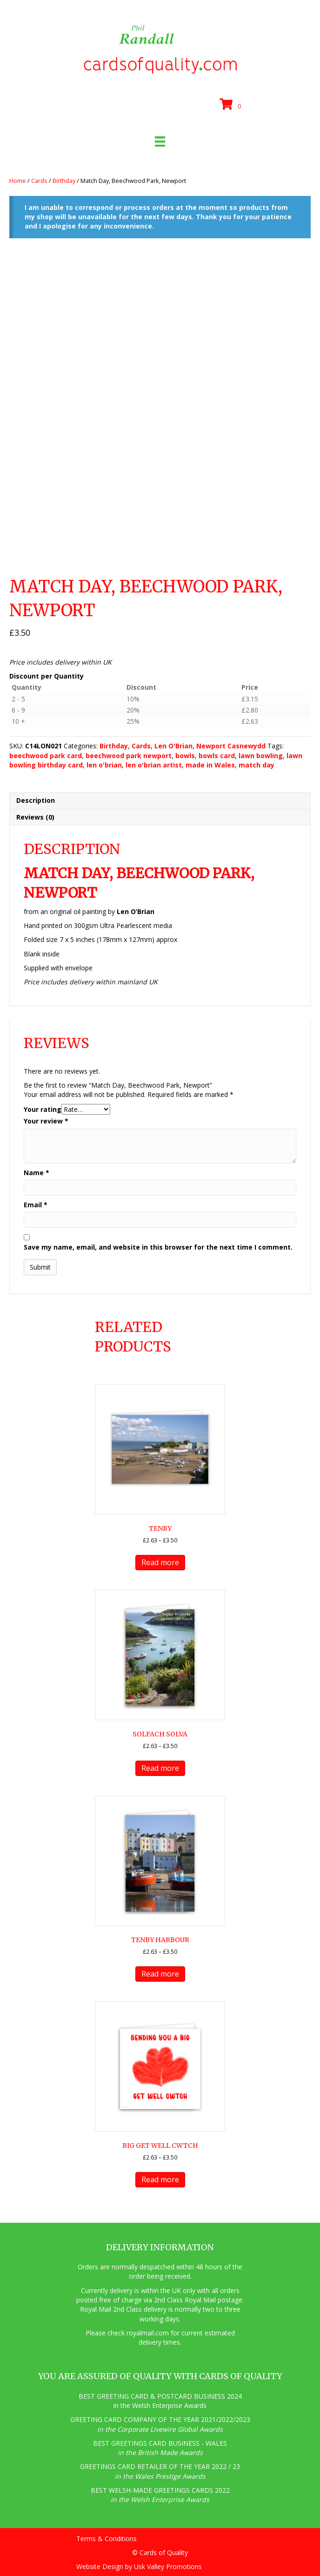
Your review (46, 1120)
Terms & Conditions (106, 2538)
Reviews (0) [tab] (35, 817)
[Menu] (160, 141)
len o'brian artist (154, 764)
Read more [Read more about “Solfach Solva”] (160, 1768)
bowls (185, 755)
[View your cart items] (232, 104)
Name (36, 1172)
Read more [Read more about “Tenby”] (160, 1562)
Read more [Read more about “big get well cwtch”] (160, 2179)
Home (17, 180)
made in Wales (210, 764)
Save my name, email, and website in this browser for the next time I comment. (158, 1247)
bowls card (217, 755)
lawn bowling (261, 755)
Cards (39, 180)
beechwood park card (45, 755)
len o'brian (104, 764)
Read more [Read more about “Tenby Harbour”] (160, 1974)
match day (256, 764)
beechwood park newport (129, 755)
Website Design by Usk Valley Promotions (139, 2566)
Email (35, 1204)
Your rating (42, 1109)
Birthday (64, 180)
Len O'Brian (173, 745)
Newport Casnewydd (231, 745)
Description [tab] (35, 800)
